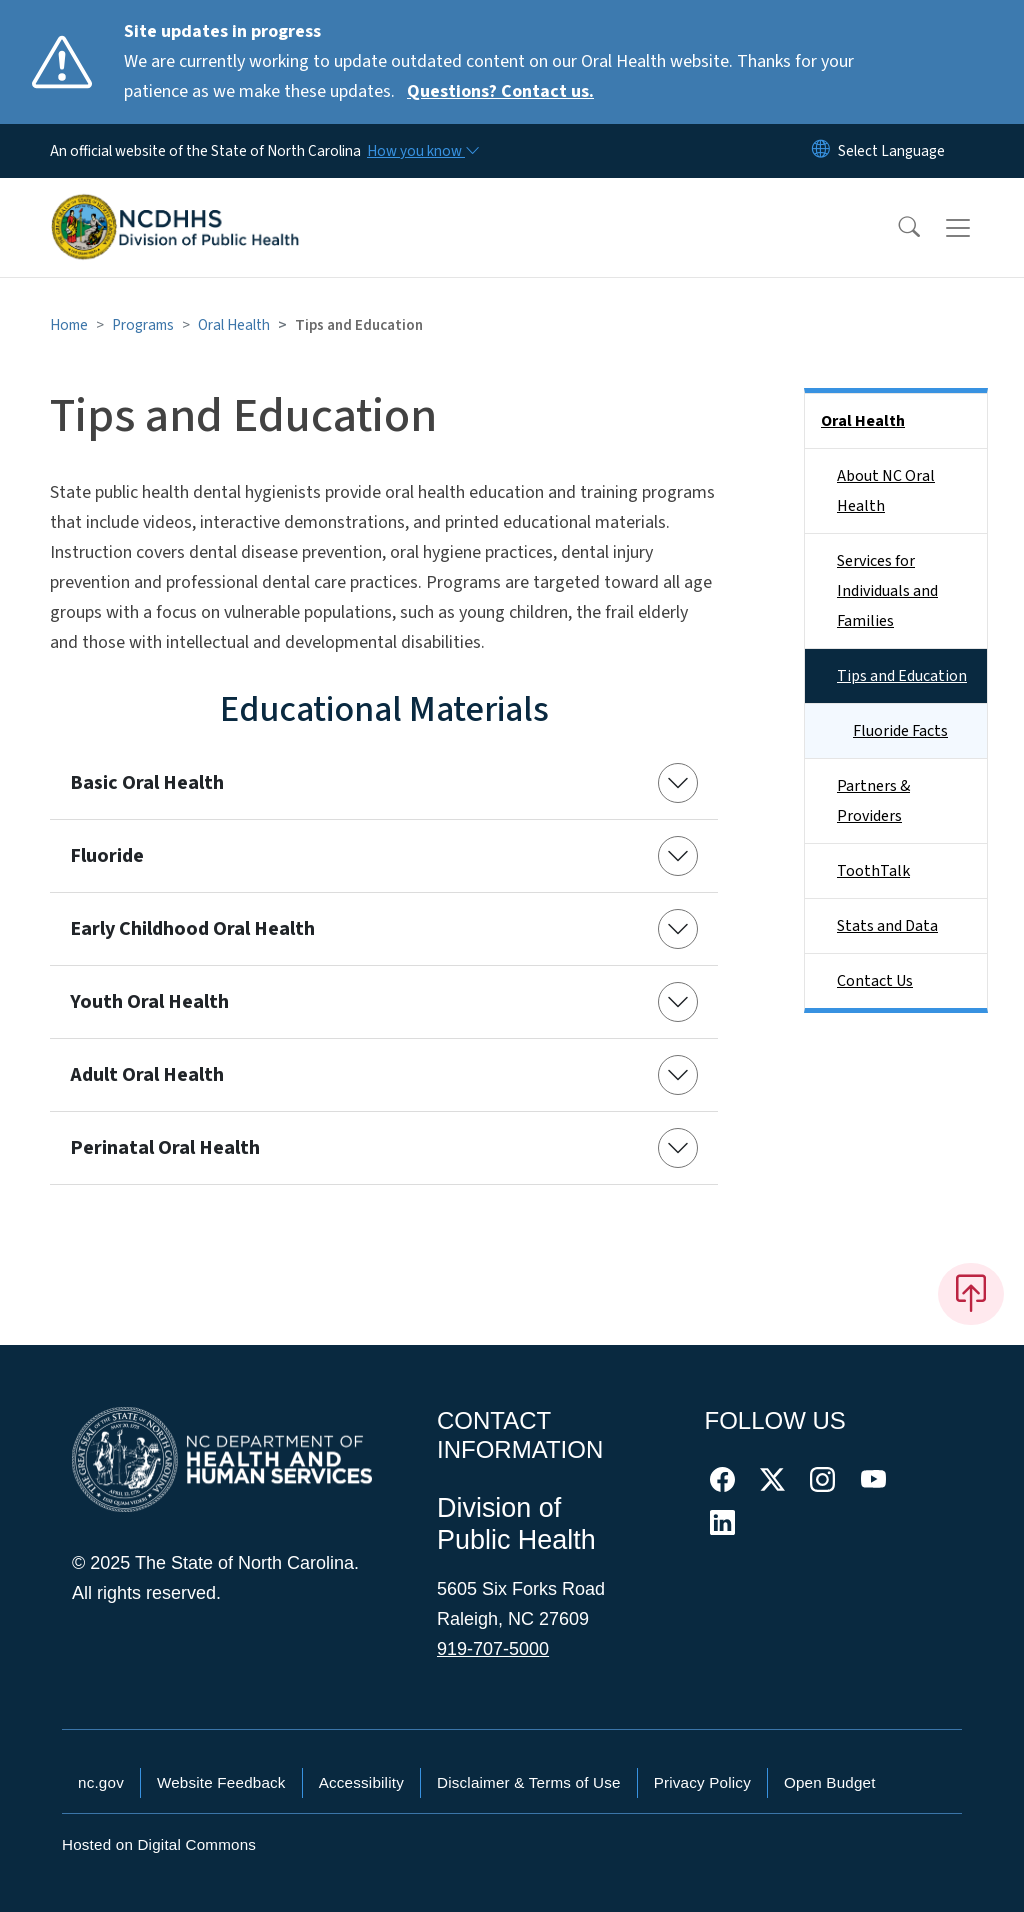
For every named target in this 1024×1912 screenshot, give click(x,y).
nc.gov (101, 1782)
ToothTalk (873, 871)
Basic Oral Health (147, 783)
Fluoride (107, 856)
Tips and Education (902, 676)
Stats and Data (887, 926)
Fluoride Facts (900, 731)
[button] (896, 228)
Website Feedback (221, 1782)
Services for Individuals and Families (887, 591)
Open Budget (830, 1782)
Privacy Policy (702, 1782)
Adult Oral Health (147, 1075)
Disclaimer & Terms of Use (529, 1782)
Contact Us (875, 981)
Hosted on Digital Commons (159, 1844)
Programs (143, 325)
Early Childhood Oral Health (192, 929)
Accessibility (361, 1782)
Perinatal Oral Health (165, 1148)
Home (69, 325)
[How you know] (422, 151)
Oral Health (234, 325)
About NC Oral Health (886, 491)
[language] (891, 151)
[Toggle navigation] (977, 228)
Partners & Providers (873, 801)
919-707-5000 (493, 1649)
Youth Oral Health (149, 1002)
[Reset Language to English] (821, 151)
